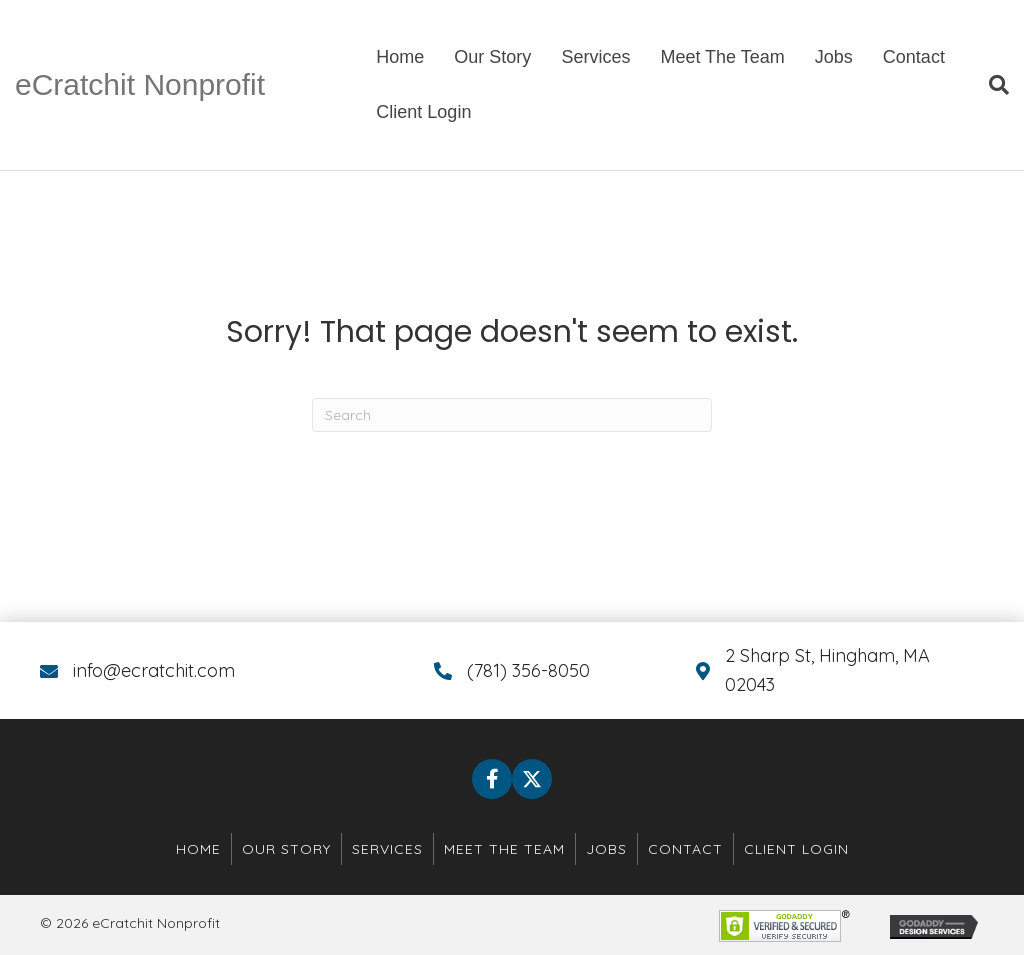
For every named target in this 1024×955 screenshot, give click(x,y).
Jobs (834, 57)
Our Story (492, 57)
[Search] (991, 85)
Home (400, 57)
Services (595, 57)
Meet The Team (722, 57)
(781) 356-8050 (528, 670)
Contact (914, 57)
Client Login (423, 112)
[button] (492, 779)
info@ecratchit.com (154, 670)
